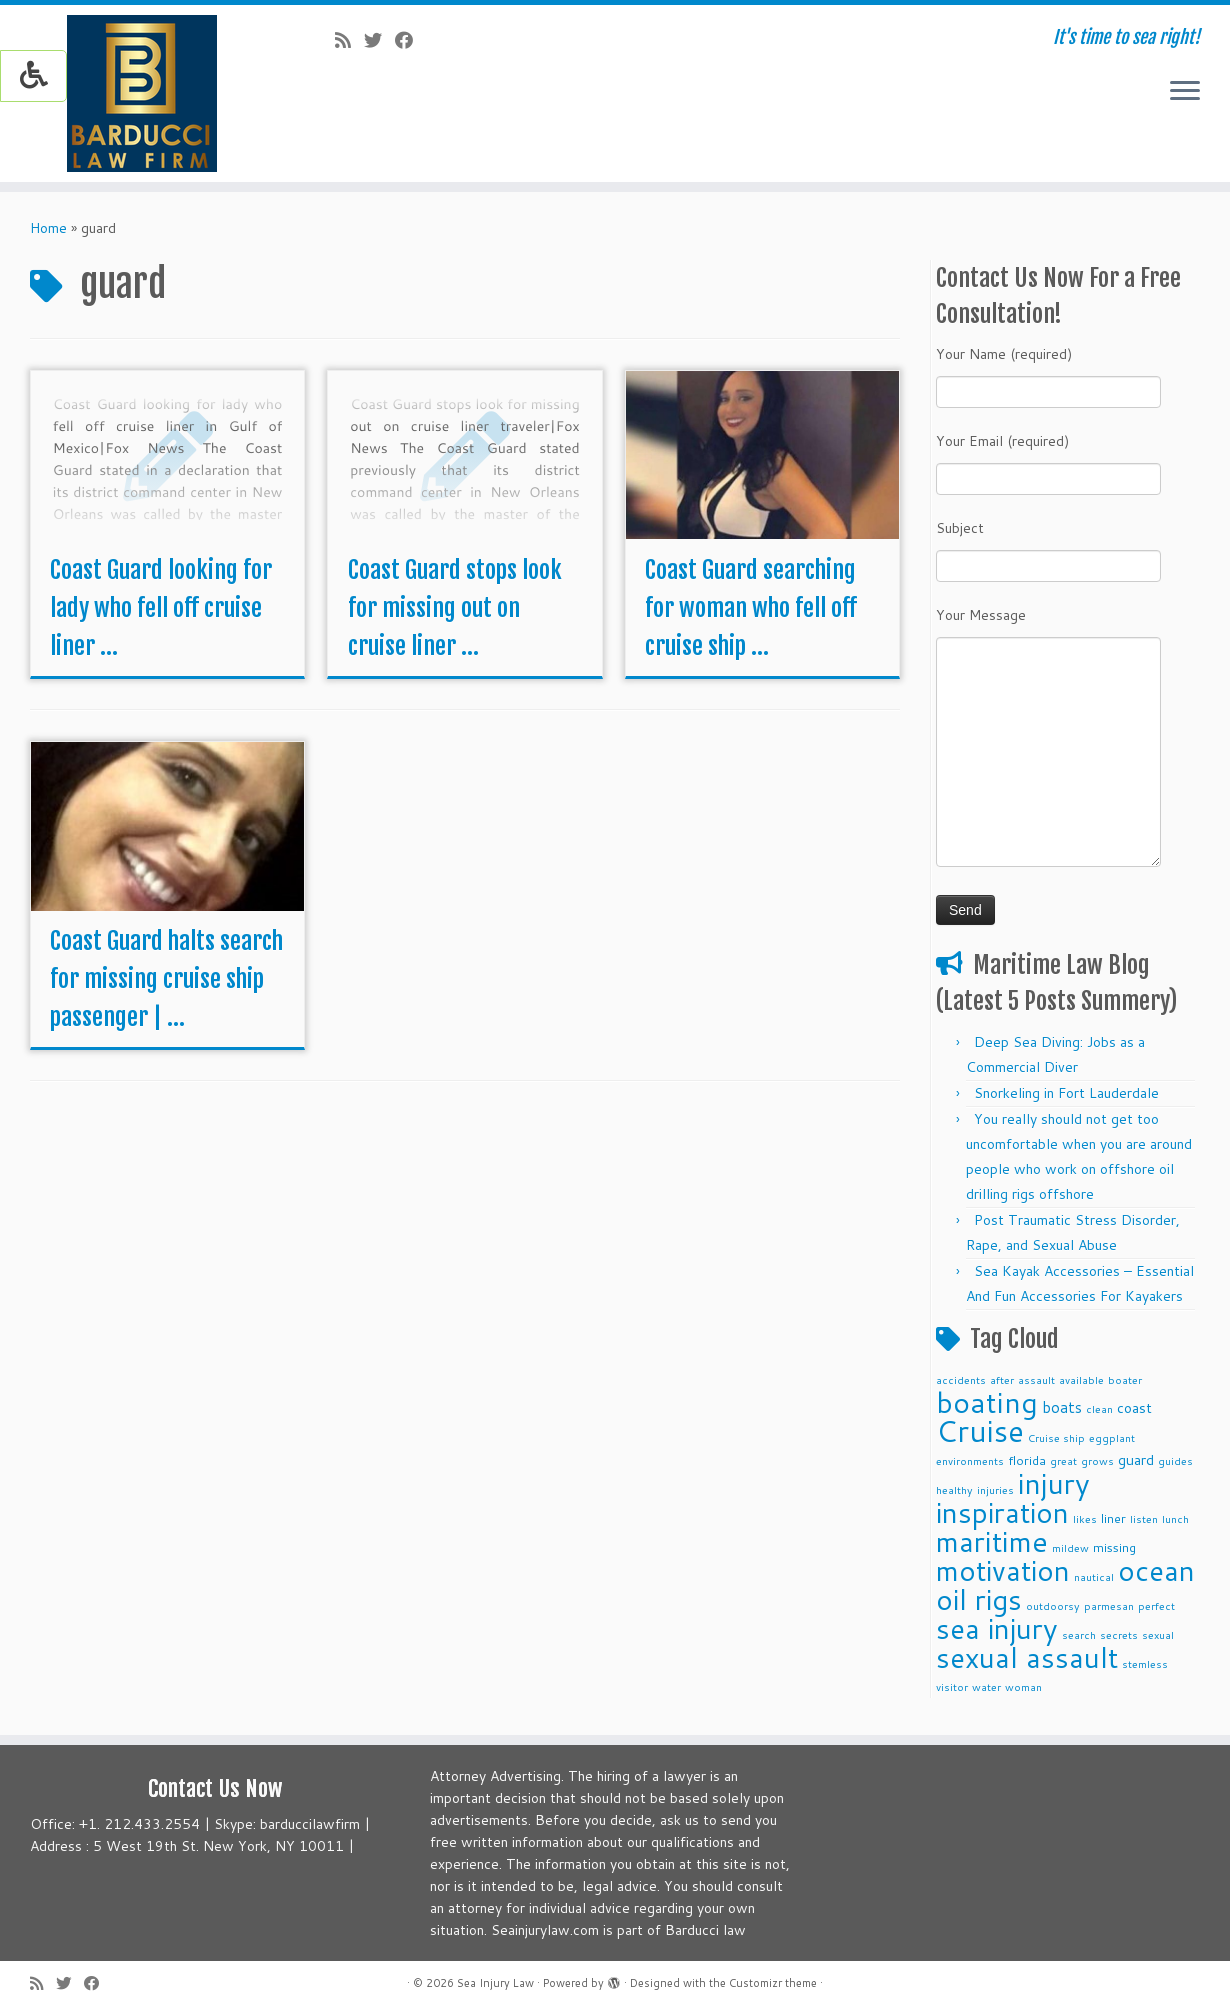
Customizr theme (773, 1983)
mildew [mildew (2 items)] (1070, 1547)
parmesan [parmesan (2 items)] (1109, 1605)
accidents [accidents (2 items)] (961, 1379)
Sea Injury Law (495, 1983)
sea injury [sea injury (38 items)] (997, 1628)
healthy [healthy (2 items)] (954, 1489)
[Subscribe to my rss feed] (349, 40)
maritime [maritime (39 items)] (992, 1541)
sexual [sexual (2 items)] (1158, 1634)
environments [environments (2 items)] (970, 1460)
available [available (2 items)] (1081, 1379)
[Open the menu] (1185, 92)
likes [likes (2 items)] (1085, 1518)
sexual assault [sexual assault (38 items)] (1027, 1657)
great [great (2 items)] (1063, 1460)
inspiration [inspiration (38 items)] (1002, 1512)
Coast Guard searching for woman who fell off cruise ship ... (751, 608)
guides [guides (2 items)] (1175, 1460)
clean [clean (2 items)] (1099, 1408)
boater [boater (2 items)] (1125, 1379)
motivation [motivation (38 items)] (1003, 1570)
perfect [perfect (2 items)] (1156, 1605)
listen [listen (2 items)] (1144, 1518)
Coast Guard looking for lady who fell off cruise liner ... (161, 608)
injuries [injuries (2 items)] (995, 1489)
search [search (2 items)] (1079, 1634)
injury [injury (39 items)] (1054, 1483)
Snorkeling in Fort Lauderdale (1066, 1093)
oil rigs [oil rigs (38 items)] (979, 1599)
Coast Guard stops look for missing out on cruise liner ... (455, 608)
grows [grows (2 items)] (1097, 1460)
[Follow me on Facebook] (410, 40)
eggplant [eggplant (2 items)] (1112, 1437)
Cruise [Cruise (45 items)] (980, 1430)
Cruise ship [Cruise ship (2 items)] (1056, 1437)
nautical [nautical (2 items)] (1094, 1576)
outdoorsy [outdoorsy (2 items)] (1053, 1605)
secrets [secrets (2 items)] (1119, 1634)
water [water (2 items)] (986, 1686)
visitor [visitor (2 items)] (952, 1686)
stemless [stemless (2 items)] (1145, 1663)
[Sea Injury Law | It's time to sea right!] (142, 93)
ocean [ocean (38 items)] (1156, 1570)
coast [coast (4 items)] (1134, 1408)
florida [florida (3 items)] (1027, 1460)
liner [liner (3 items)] (1113, 1518)
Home (48, 228)
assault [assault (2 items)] (1036, 1379)
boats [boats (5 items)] (1062, 1407)
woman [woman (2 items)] (1023, 1686)
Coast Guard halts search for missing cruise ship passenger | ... (166, 979)
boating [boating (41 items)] (987, 1402)
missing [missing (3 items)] (1114, 1547)
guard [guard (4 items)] (1136, 1460)
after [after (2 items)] (1002, 1379)
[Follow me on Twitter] (379, 40)
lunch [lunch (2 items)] (1175, 1518)
